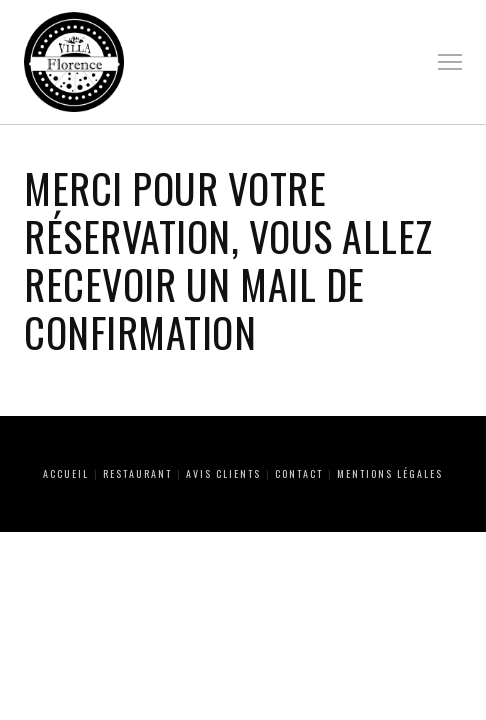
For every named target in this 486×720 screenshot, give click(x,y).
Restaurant (137, 473)
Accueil (66, 473)
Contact (299, 473)
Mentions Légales (390, 473)
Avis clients (223, 473)
